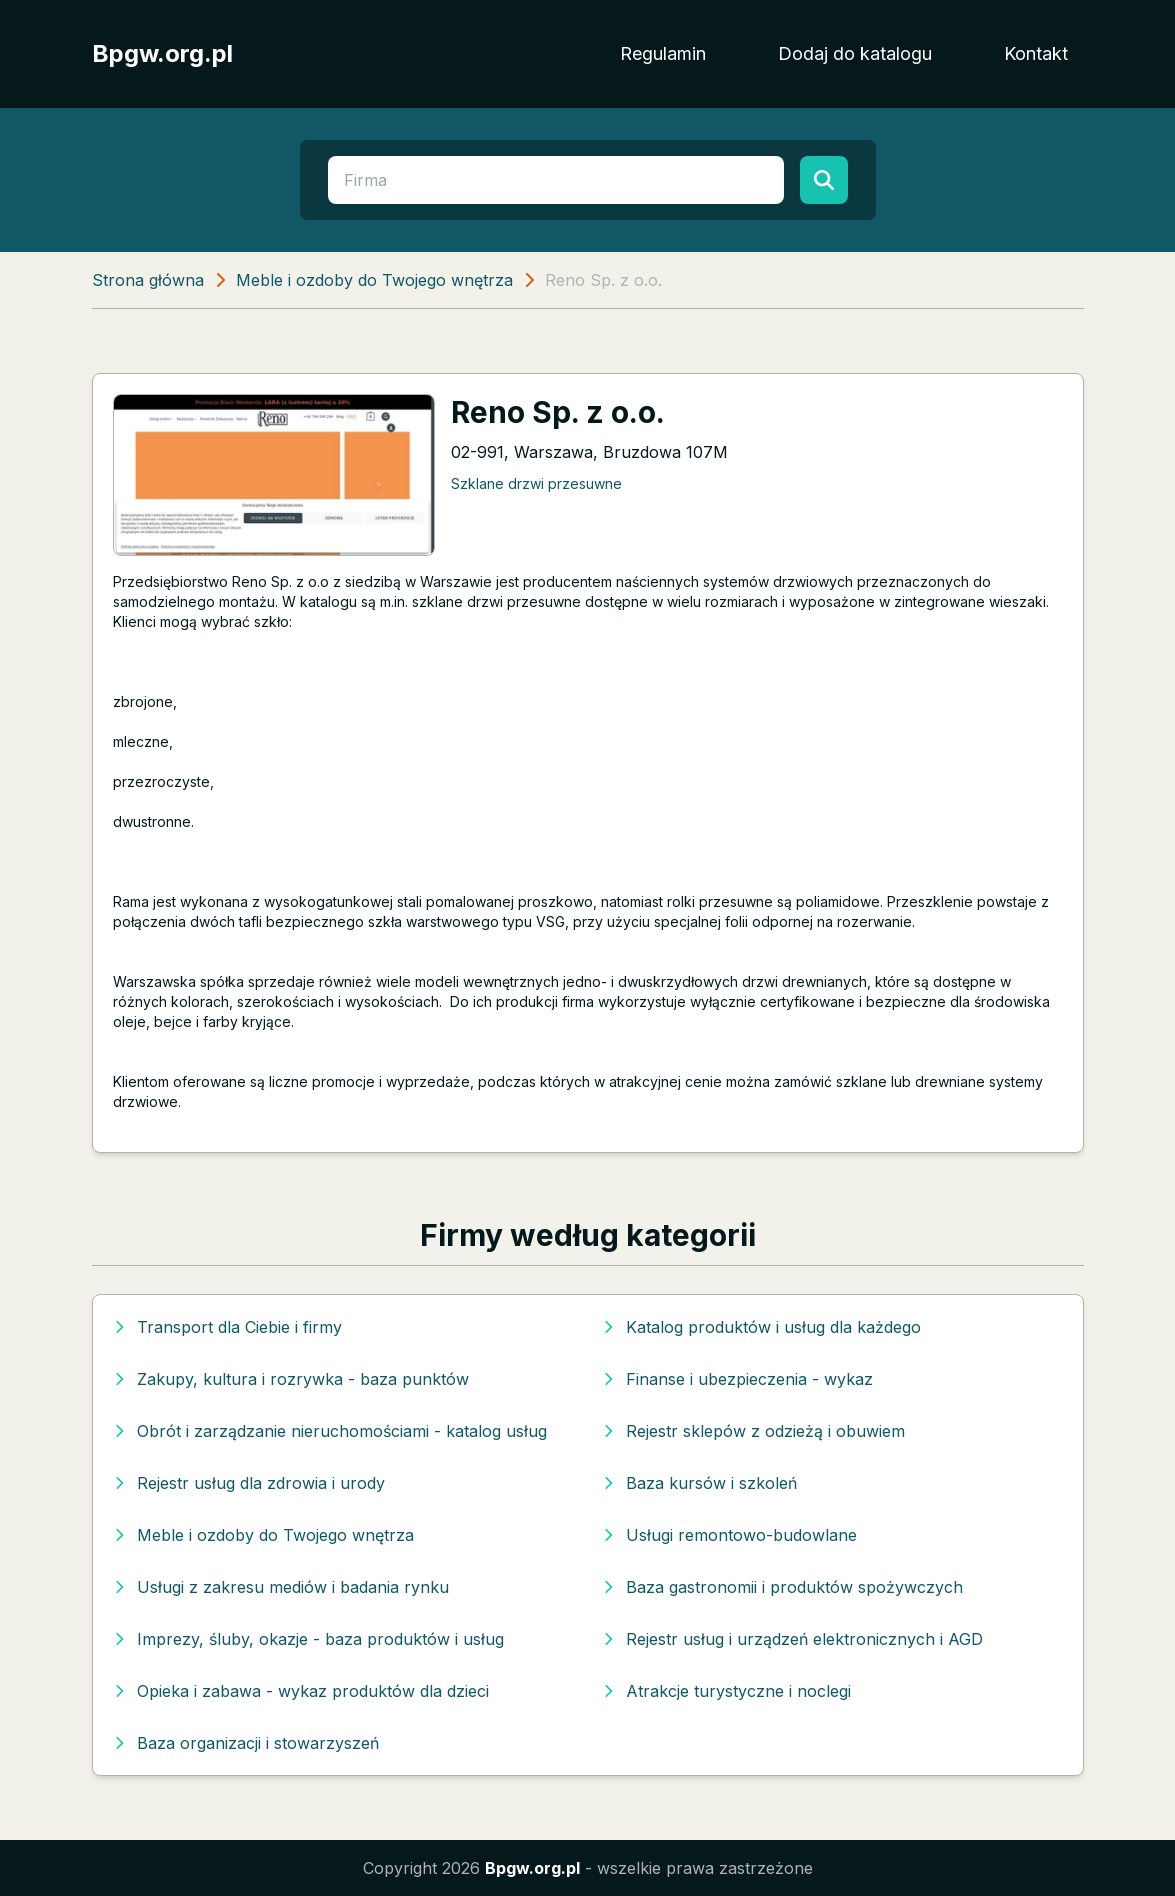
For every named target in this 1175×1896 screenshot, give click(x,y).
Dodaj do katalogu (855, 53)
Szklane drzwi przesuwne (536, 483)
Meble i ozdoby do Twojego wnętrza (374, 280)
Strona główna (148, 280)
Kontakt (1036, 53)
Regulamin (663, 53)
